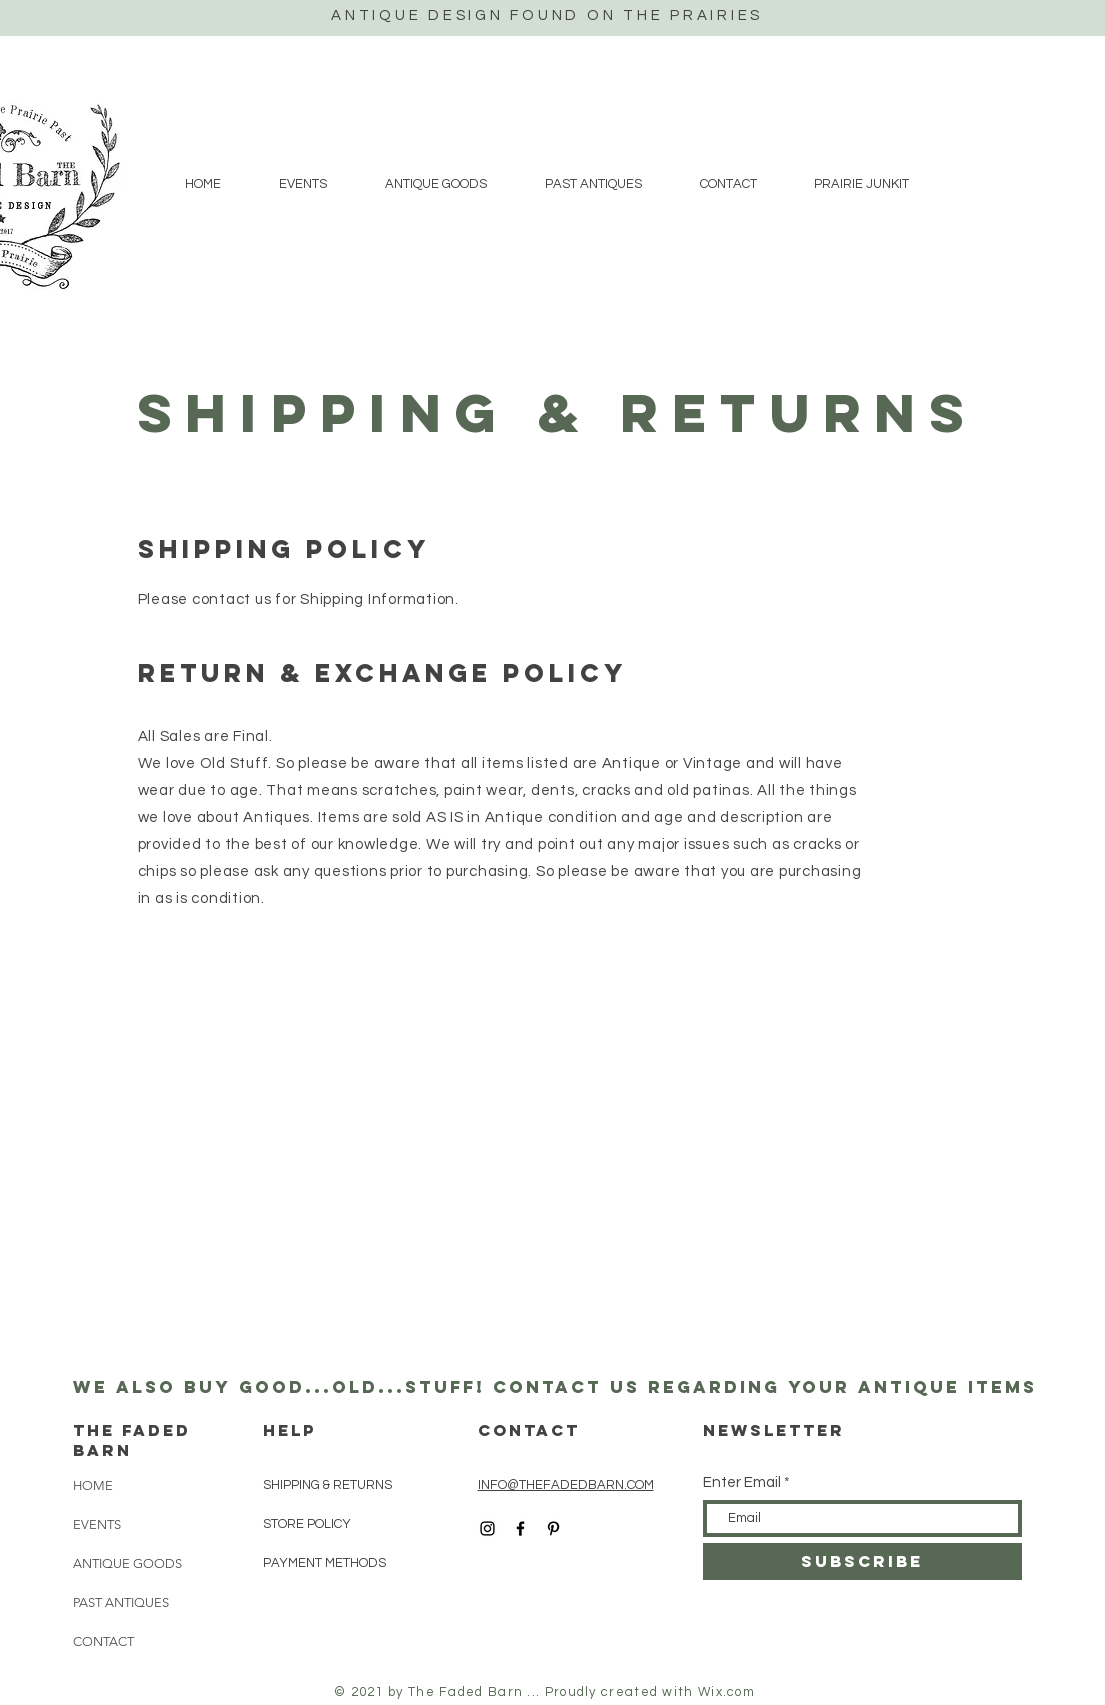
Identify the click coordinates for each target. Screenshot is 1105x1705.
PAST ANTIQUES (121, 1602)
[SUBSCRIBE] (862, 1561)
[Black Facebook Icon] (520, 1528)
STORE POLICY (308, 1524)
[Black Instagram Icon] (487, 1528)
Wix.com (726, 1692)
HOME (93, 1485)
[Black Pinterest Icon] (553, 1528)
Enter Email (742, 1482)
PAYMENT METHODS (324, 1563)
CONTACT (103, 1641)
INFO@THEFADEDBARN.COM (566, 1485)
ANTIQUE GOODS (127, 1563)
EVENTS (97, 1524)
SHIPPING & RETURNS (327, 1485)
